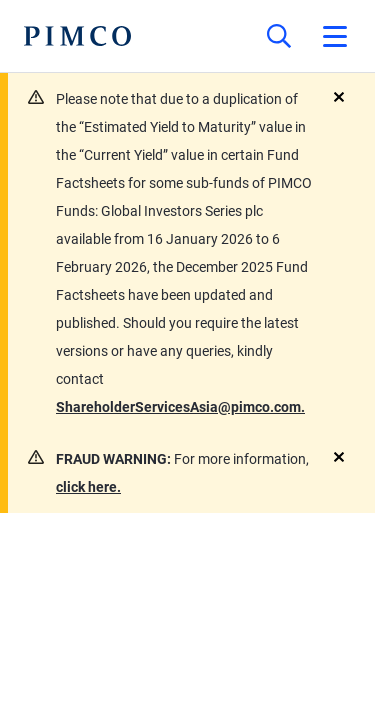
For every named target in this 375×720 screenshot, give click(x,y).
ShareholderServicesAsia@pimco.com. (180, 407)
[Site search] (279, 36)
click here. (88, 487)
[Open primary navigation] (335, 36)
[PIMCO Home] (77, 36)
